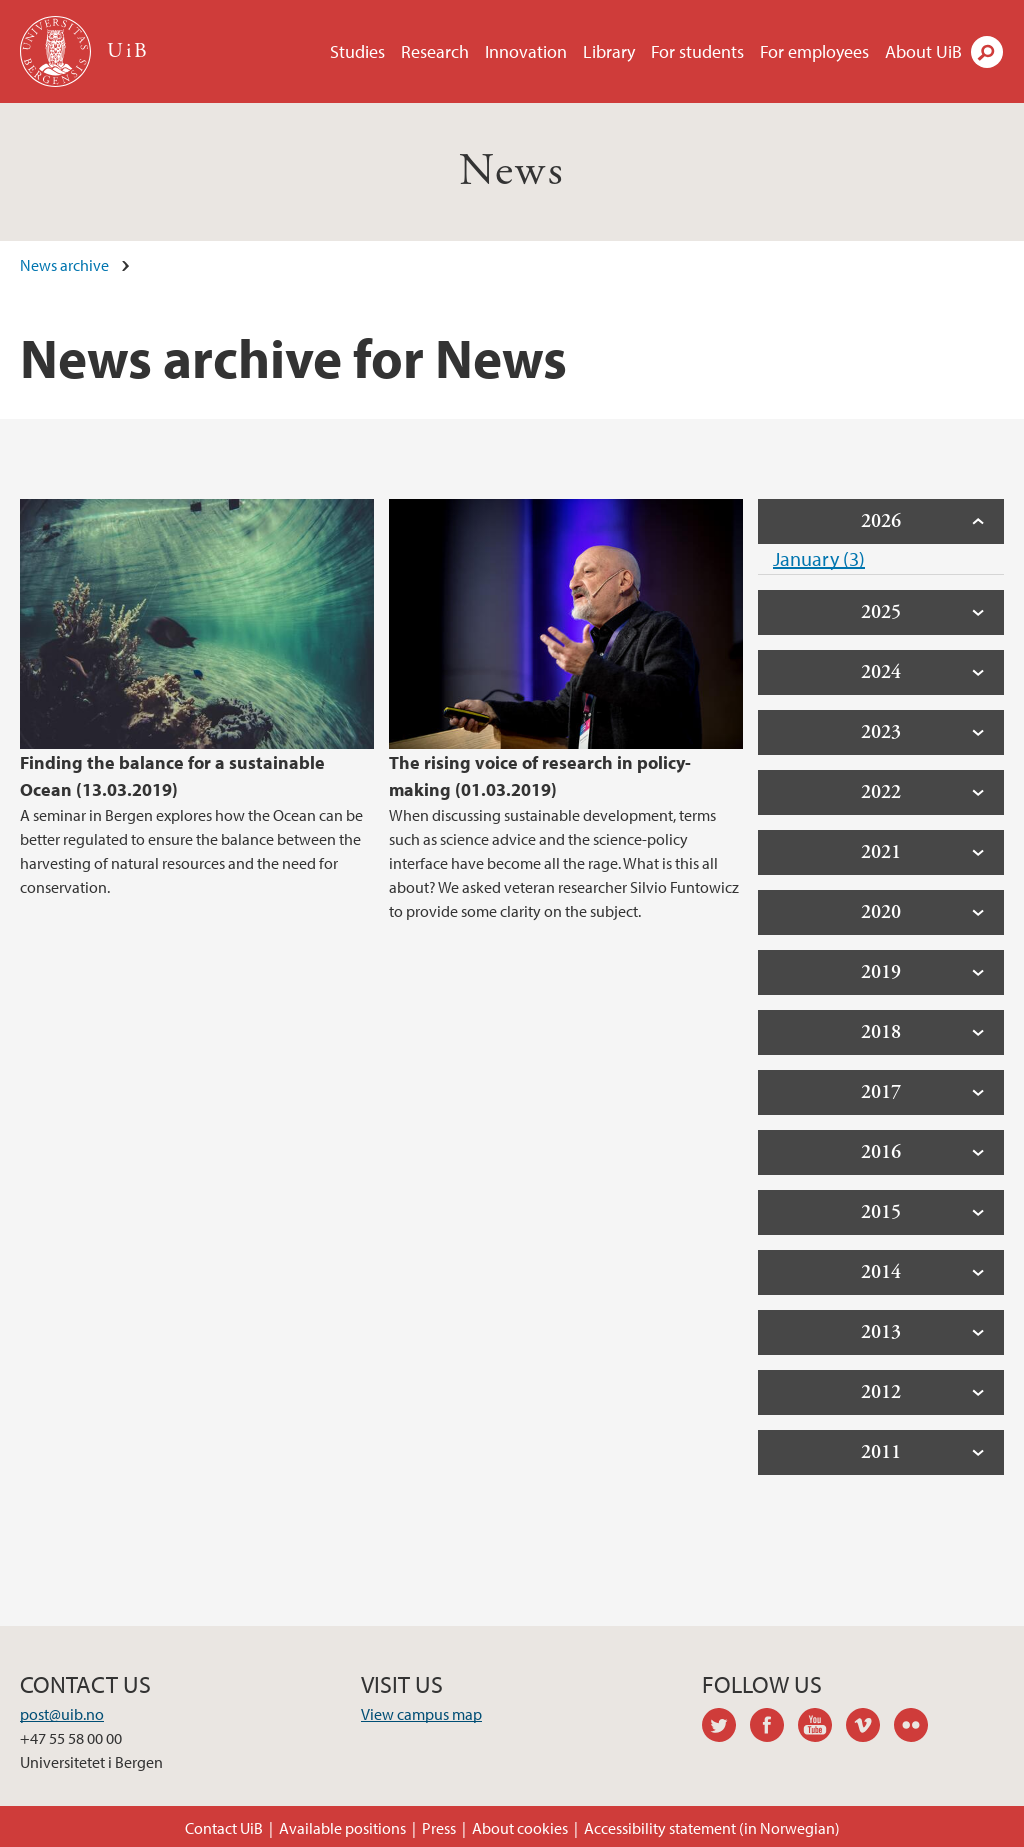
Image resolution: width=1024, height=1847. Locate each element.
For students (697, 51)
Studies (357, 51)
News (512, 171)
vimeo (870, 1728)
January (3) (819, 558)
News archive (64, 265)
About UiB (923, 51)
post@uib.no (62, 1714)
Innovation (526, 51)
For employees (814, 51)
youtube (822, 1728)
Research (435, 51)
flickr (918, 1728)
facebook (774, 1728)
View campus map (421, 1714)
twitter (726, 1728)
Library (609, 51)
